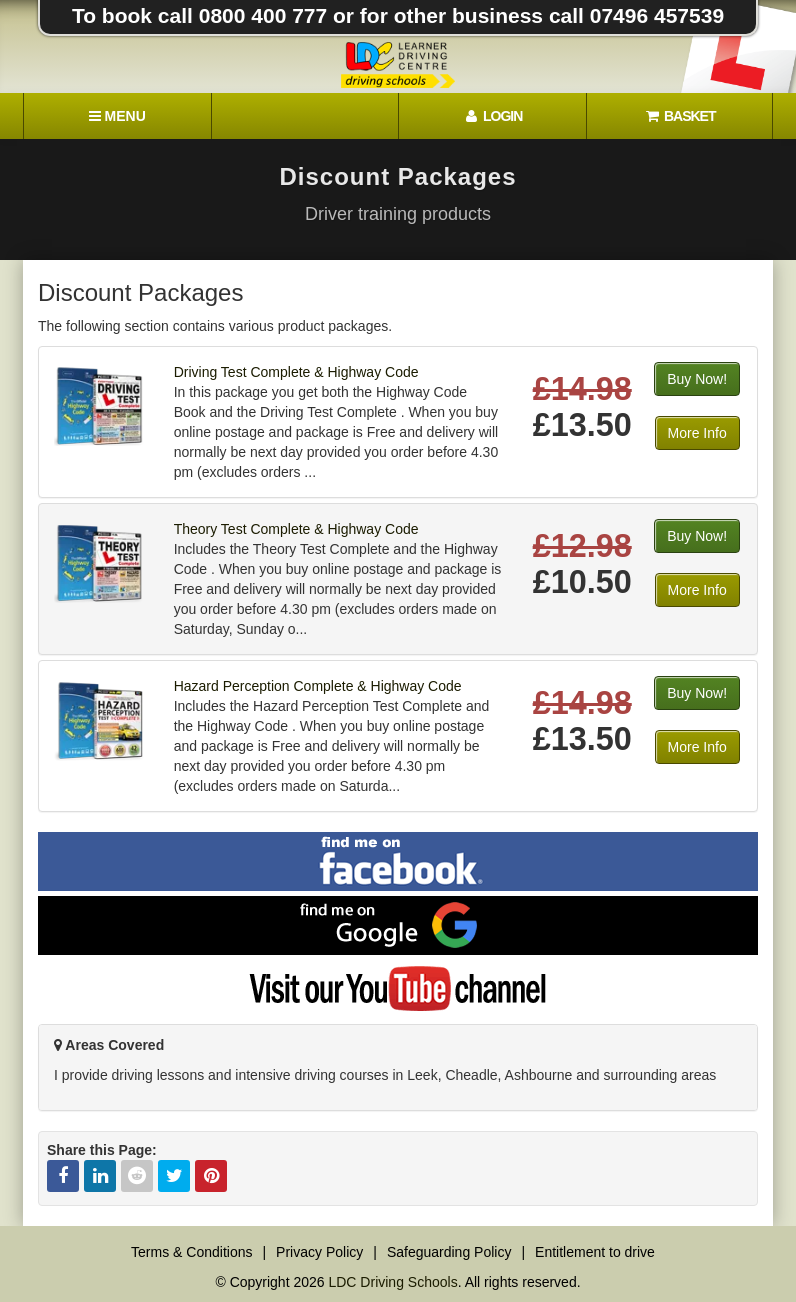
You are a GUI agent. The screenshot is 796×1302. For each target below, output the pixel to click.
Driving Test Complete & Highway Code (296, 372)
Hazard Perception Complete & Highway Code (318, 686)
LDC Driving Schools (392, 1282)
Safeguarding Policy (449, 1252)
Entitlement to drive (595, 1252)
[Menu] (117, 116)
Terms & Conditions (191, 1252)
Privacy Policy (319, 1252)
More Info (697, 433)
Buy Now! (697, 379)
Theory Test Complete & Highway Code (296, 529)
